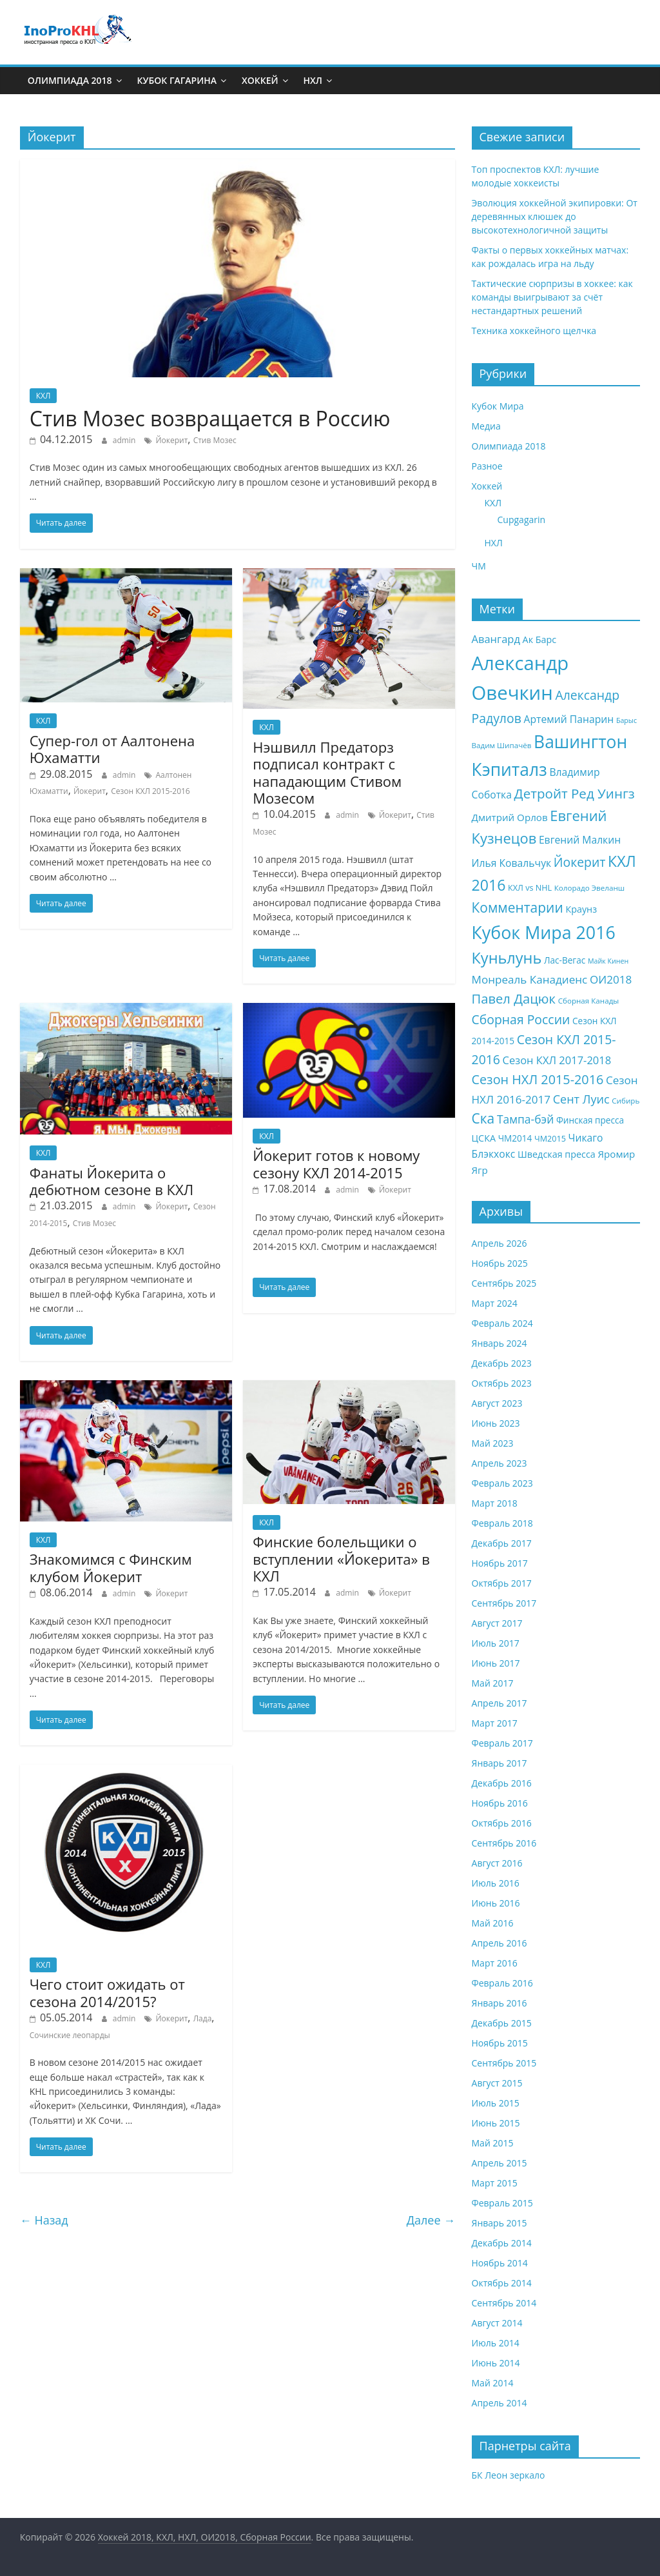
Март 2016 (495, 1963)
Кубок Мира (498, 406)
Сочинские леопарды (70, 2035)
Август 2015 (497, 2083)
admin (124, 440)
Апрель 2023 (499, 1463)
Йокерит (171, 440)
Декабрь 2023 (502, 1363)
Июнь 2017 (496, 1663)
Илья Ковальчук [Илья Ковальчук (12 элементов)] (512, 863)
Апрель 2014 (499, 2403)
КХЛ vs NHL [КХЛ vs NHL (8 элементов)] (530, 887)
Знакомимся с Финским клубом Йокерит (111, 1567)
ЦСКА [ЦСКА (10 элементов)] (484, 1138)
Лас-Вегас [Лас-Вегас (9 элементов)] (564, 960)
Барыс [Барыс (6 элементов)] (626, 720)
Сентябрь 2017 (504, 1603)
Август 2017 (497, 1623)
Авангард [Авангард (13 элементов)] (496, 638)
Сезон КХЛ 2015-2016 (150, 791)
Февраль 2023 (502, 1483)
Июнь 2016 (496, 1903)
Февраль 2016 (502, 1983)
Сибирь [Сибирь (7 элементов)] (625, 1100)
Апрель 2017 (499, 1703)
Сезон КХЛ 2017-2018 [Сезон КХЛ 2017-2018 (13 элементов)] (557, 1060)
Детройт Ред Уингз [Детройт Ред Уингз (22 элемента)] (574, 793)
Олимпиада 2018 (70, 80)
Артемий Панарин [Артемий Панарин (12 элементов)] (568, 719)
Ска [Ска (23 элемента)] (483, 1118)
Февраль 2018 (502, 1523)
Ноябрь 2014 (500, 2263)
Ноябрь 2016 (500, 1803)
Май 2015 (493, 2143)
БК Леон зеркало (508, 2475)
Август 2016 (497, 1863)
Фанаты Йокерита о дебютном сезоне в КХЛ (111, 1181)
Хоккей (260, 80)
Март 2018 (495, 1503)
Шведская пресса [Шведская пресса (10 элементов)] (557, 1154)
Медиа (486, 426)
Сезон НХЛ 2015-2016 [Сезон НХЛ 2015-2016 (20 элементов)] (538, 1079)
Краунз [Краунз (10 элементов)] (581, 909)
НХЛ (313, 80)
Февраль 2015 (502, 2203)
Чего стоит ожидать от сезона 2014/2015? (107, 1992)
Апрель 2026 (499, 1243)
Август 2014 (497, 2323)
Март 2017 (495, 1723)
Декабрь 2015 (502, 2023)
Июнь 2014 (496, 2363)
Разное (487, 466)
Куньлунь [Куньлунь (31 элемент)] (507, 957)
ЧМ (479, 566)
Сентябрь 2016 (504, 1843)
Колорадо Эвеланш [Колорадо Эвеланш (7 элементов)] (589, 888)
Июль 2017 (495, 1643)
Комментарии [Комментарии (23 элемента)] (517, 907)
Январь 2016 (499, 2003)
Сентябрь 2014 (504, 2303)
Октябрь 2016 (502, 1823)
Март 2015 (495, 2183)
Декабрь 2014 (502, 2243)
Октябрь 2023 (502, 1383)
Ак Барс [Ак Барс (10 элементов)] (540, 639)
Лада (202, 2018)
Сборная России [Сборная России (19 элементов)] (521, 1019)
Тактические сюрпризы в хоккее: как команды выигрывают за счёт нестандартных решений (552, 297)
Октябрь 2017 (502, 1583)
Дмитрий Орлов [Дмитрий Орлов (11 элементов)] (510, 817)
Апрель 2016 (499, 1943)
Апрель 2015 (499, 2163)
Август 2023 (497, 1403)
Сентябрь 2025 (504, 1283)
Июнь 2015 (496, 2123)
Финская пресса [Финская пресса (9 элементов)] (590, 1120)
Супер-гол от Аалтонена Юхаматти (112, 749)
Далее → (431, 2220)
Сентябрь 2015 (504, 2063)
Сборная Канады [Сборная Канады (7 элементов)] (588, 1001)
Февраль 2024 (502, 1323)
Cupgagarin (522, 519)
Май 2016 (493, 1923)
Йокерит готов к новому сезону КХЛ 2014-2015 (336, 1163)
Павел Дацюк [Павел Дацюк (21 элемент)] (514, 998)
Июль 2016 (495, 1883)
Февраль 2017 (502, 1743)
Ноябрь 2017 (500, 1563)
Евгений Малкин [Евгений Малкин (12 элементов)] (580, 840)
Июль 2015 (495, 2103)
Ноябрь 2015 (500, 2043)
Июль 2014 (495, 2343)
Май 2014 (493, 2383)
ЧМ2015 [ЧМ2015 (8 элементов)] (550, 1138)
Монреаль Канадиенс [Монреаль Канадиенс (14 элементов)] (530, 979)
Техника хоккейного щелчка (534, 330)
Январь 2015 (499, 2223)
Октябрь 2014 (502, 2283)
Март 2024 (495, 1303)
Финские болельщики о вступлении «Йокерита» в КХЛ (341, 1558)
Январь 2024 (499, 1343)
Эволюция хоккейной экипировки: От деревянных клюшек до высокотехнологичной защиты (554, 216)
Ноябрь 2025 (500, 1263)
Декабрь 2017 (502, 1543)
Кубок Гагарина (177, 80)
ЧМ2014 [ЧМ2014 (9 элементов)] (515, 1138)
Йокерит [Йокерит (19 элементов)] (580, 862)
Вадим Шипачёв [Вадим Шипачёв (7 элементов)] (502, 745)
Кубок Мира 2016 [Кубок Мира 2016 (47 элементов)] (544, 932)
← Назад (44, 2220)
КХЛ (43, 395)
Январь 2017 (499, 1763)
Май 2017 (493, 1683)
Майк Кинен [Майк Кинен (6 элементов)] (608, 961)
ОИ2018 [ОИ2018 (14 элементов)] (611, 979)
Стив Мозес (215, 440)
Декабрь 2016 (502, 1783)
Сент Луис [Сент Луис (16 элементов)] (581, 1099)
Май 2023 (493, 1443)
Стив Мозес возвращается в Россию (210, 418)
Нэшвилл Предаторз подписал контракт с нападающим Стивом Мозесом (327, 772)
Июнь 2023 (496, 1423)
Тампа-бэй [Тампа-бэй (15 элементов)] (525, 1119)
